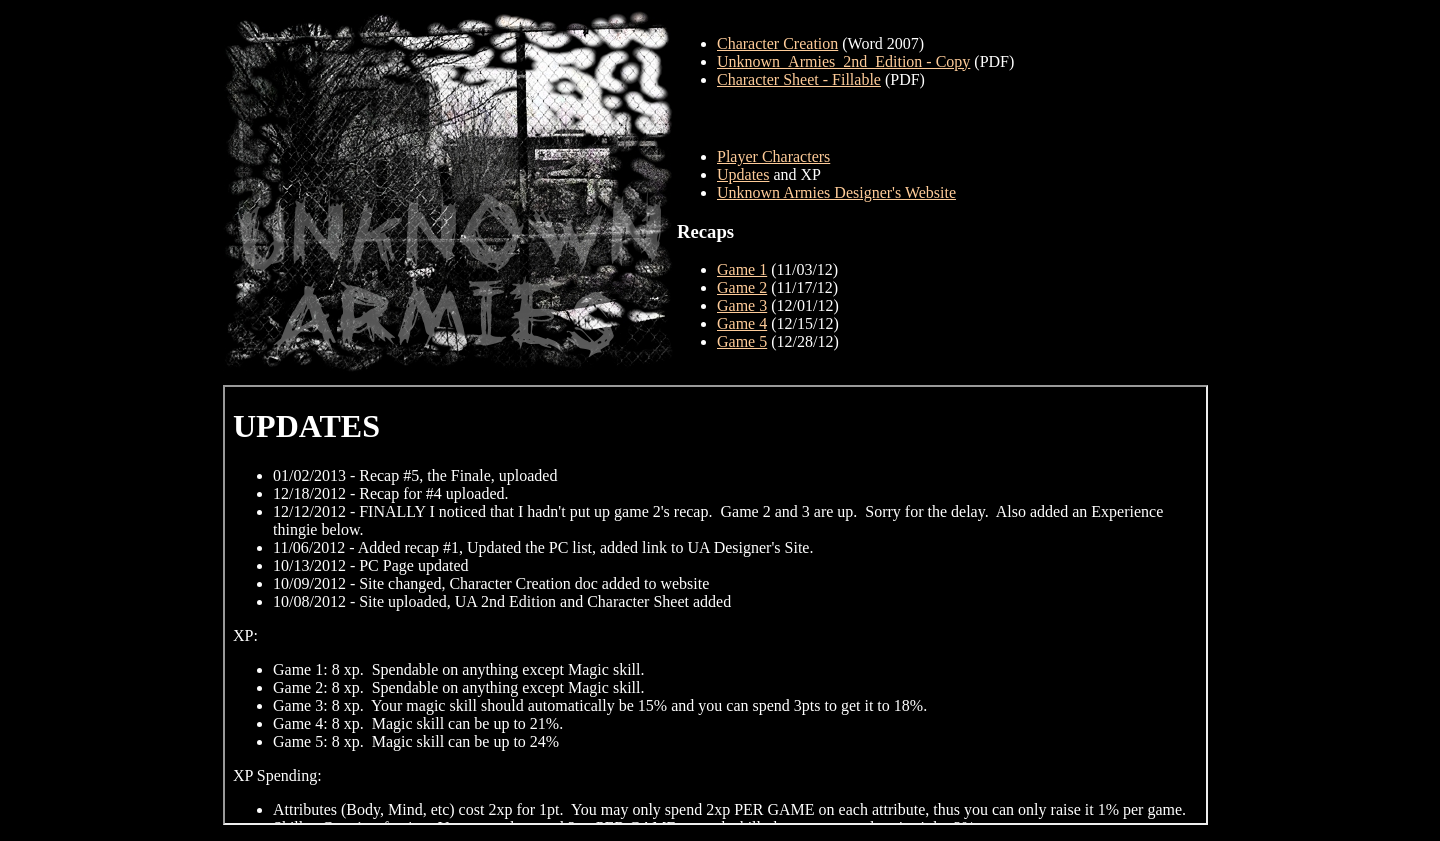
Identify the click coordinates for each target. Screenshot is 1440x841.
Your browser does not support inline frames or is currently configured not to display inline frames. (715, 605)
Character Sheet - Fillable (799, 79)
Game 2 (742, 287)
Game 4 (742, 323)
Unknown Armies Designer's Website (836, 192)
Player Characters (773, 156)
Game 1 (742, 269)
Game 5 (742, 341)
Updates (743, 174)
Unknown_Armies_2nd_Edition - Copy (843, 61)
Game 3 (742, 305)
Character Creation (777, 43)
